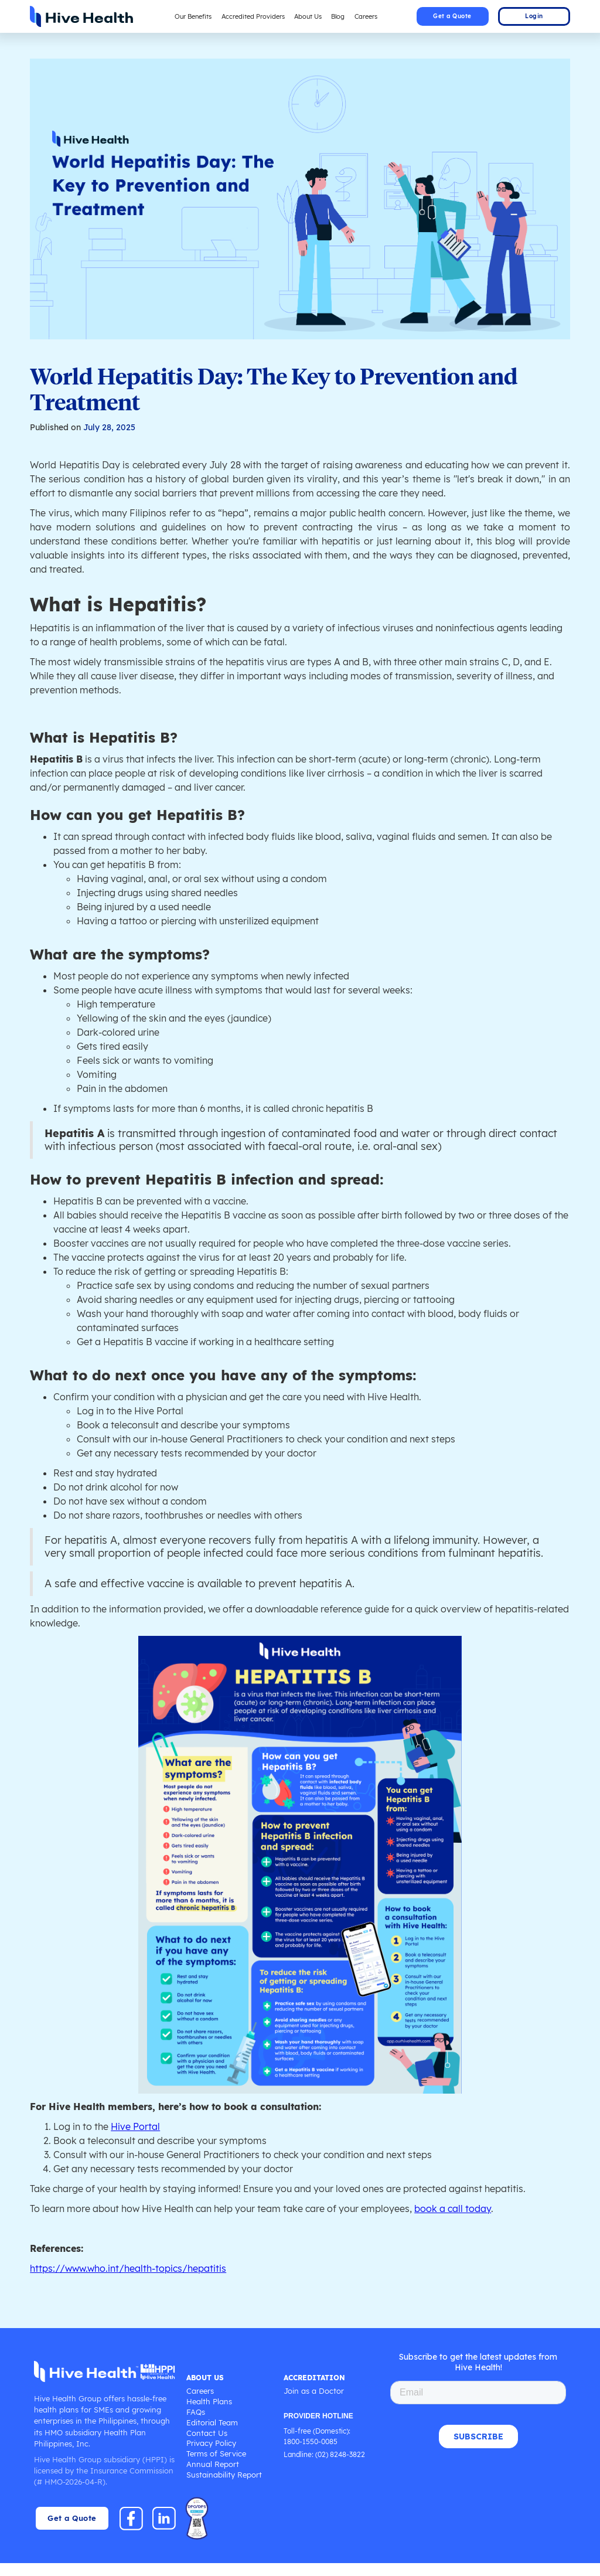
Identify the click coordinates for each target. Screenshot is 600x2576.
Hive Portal (139, 2139)
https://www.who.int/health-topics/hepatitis (130, 2281)
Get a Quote (452, 16)
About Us (309, 16)
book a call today (465, 2221)
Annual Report (211, 2477)
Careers (370, 16)
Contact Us (206, 2446)
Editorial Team (211, 2435)
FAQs (195, 2425)
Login (534, 16)
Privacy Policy (210, 2456)
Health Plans (208, 2414)
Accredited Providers (252, 16)
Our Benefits (189, 16)
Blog (341, 16)
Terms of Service (215, 2466)
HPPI (154, 2472)
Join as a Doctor (313, 2404)
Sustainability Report (223, 2487)
